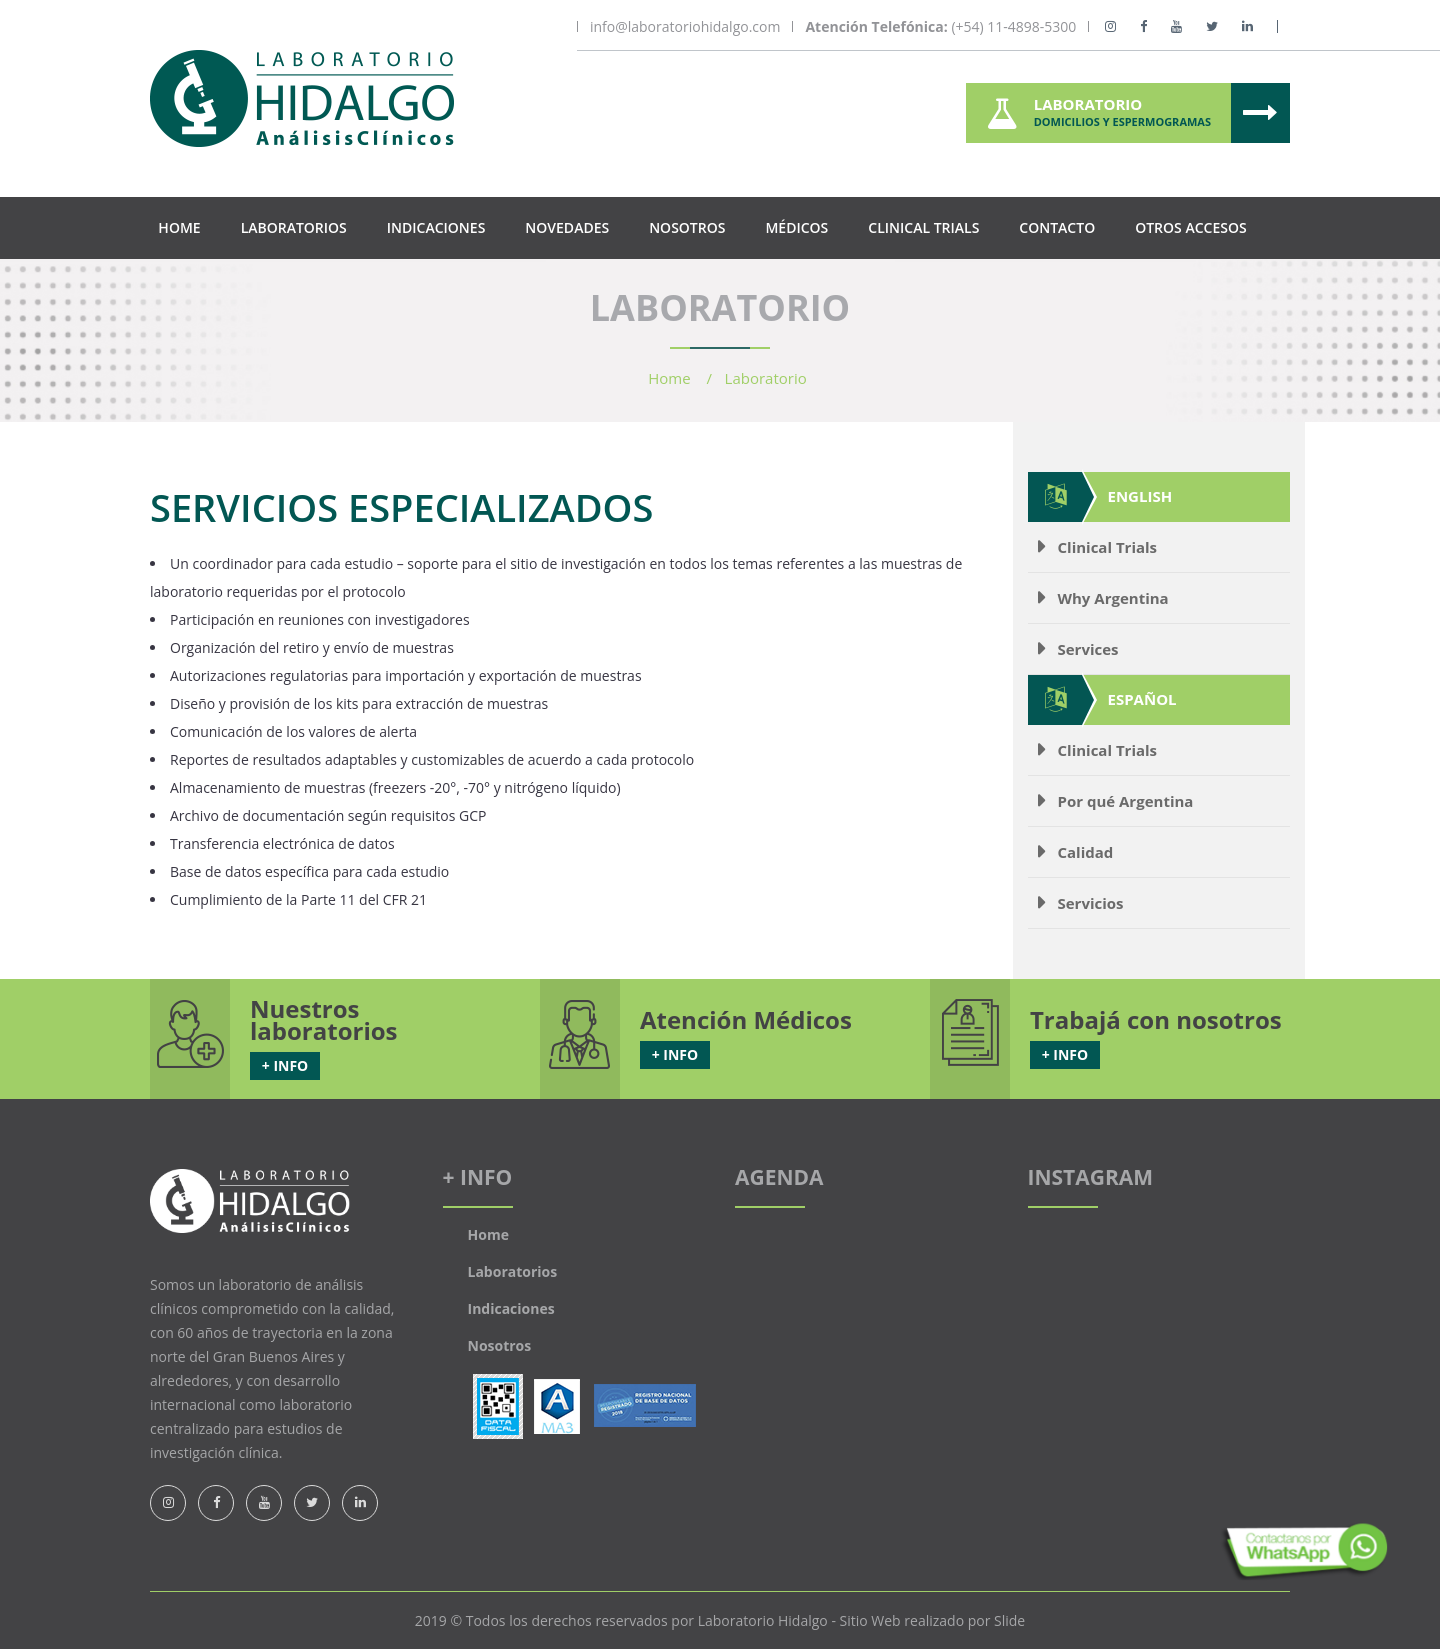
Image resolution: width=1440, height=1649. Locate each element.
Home (179, 227)
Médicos (796, 227)
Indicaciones (436, 227)
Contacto (1057, 227)
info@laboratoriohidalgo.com (685, 27)
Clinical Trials (923, 227)
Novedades (567, 227)
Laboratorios (294, 227)
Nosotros (687, 227)
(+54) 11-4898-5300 (940, 27)
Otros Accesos (1190, 227)
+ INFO (285, 1065)
